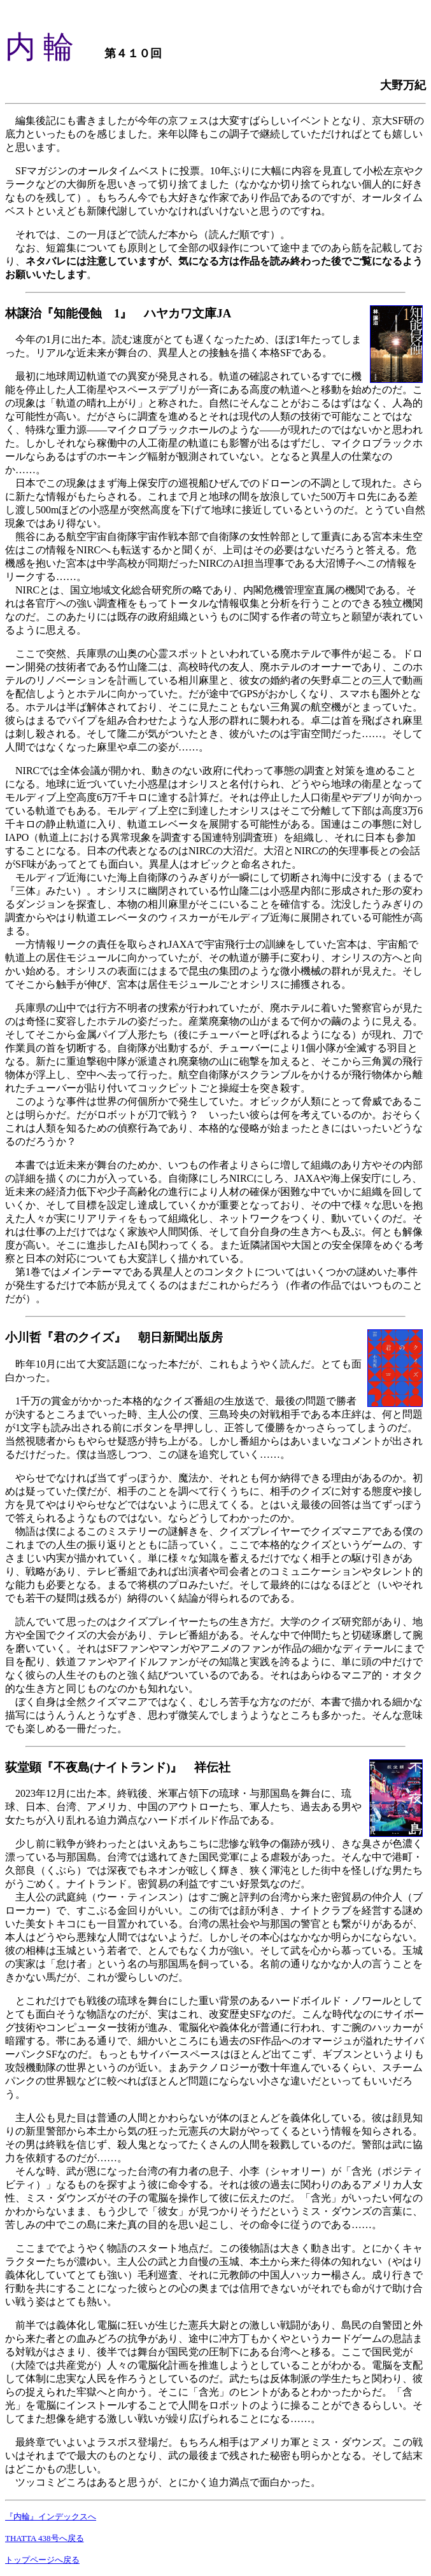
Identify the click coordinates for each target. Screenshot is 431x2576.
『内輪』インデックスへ (50, 2516)
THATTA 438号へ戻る (44, 2538)
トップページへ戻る (42, 2560)
